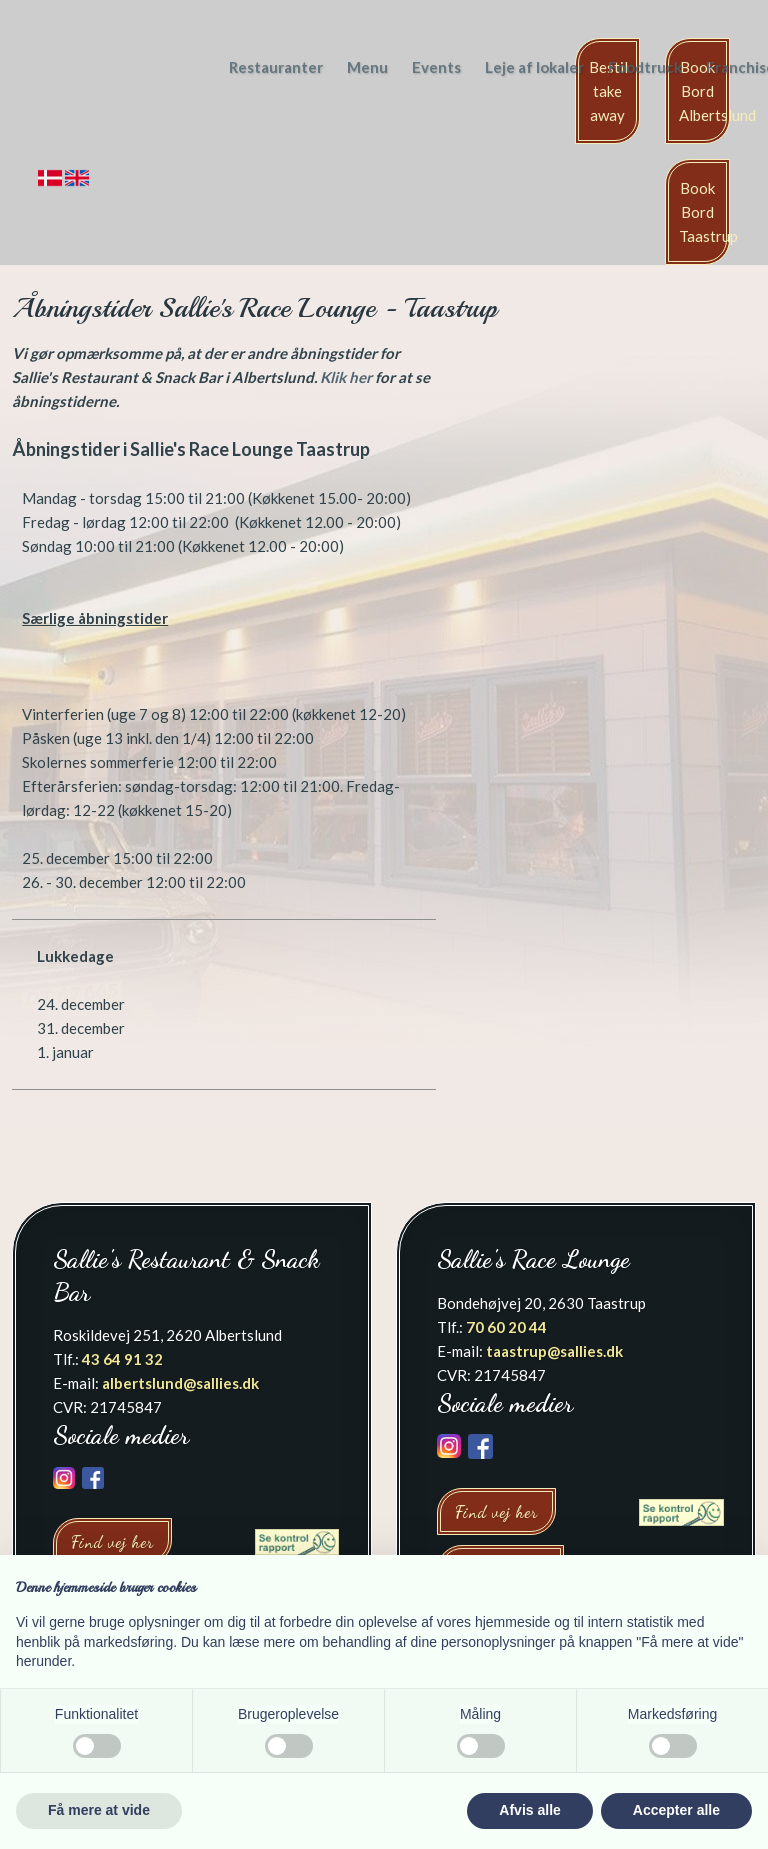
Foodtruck (645, 67)
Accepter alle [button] (676, 1810)
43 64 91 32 (122, 1359)
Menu (367, 67)
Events (436, 67)
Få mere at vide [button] (99, 1810)
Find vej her (112, 1541)
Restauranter (276, 67)
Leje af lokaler (534, 67)
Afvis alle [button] (529, 1810)
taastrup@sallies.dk (554, 1351)
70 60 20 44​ (506, 1327)
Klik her (346, 377)
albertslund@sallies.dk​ (180, 1383)
